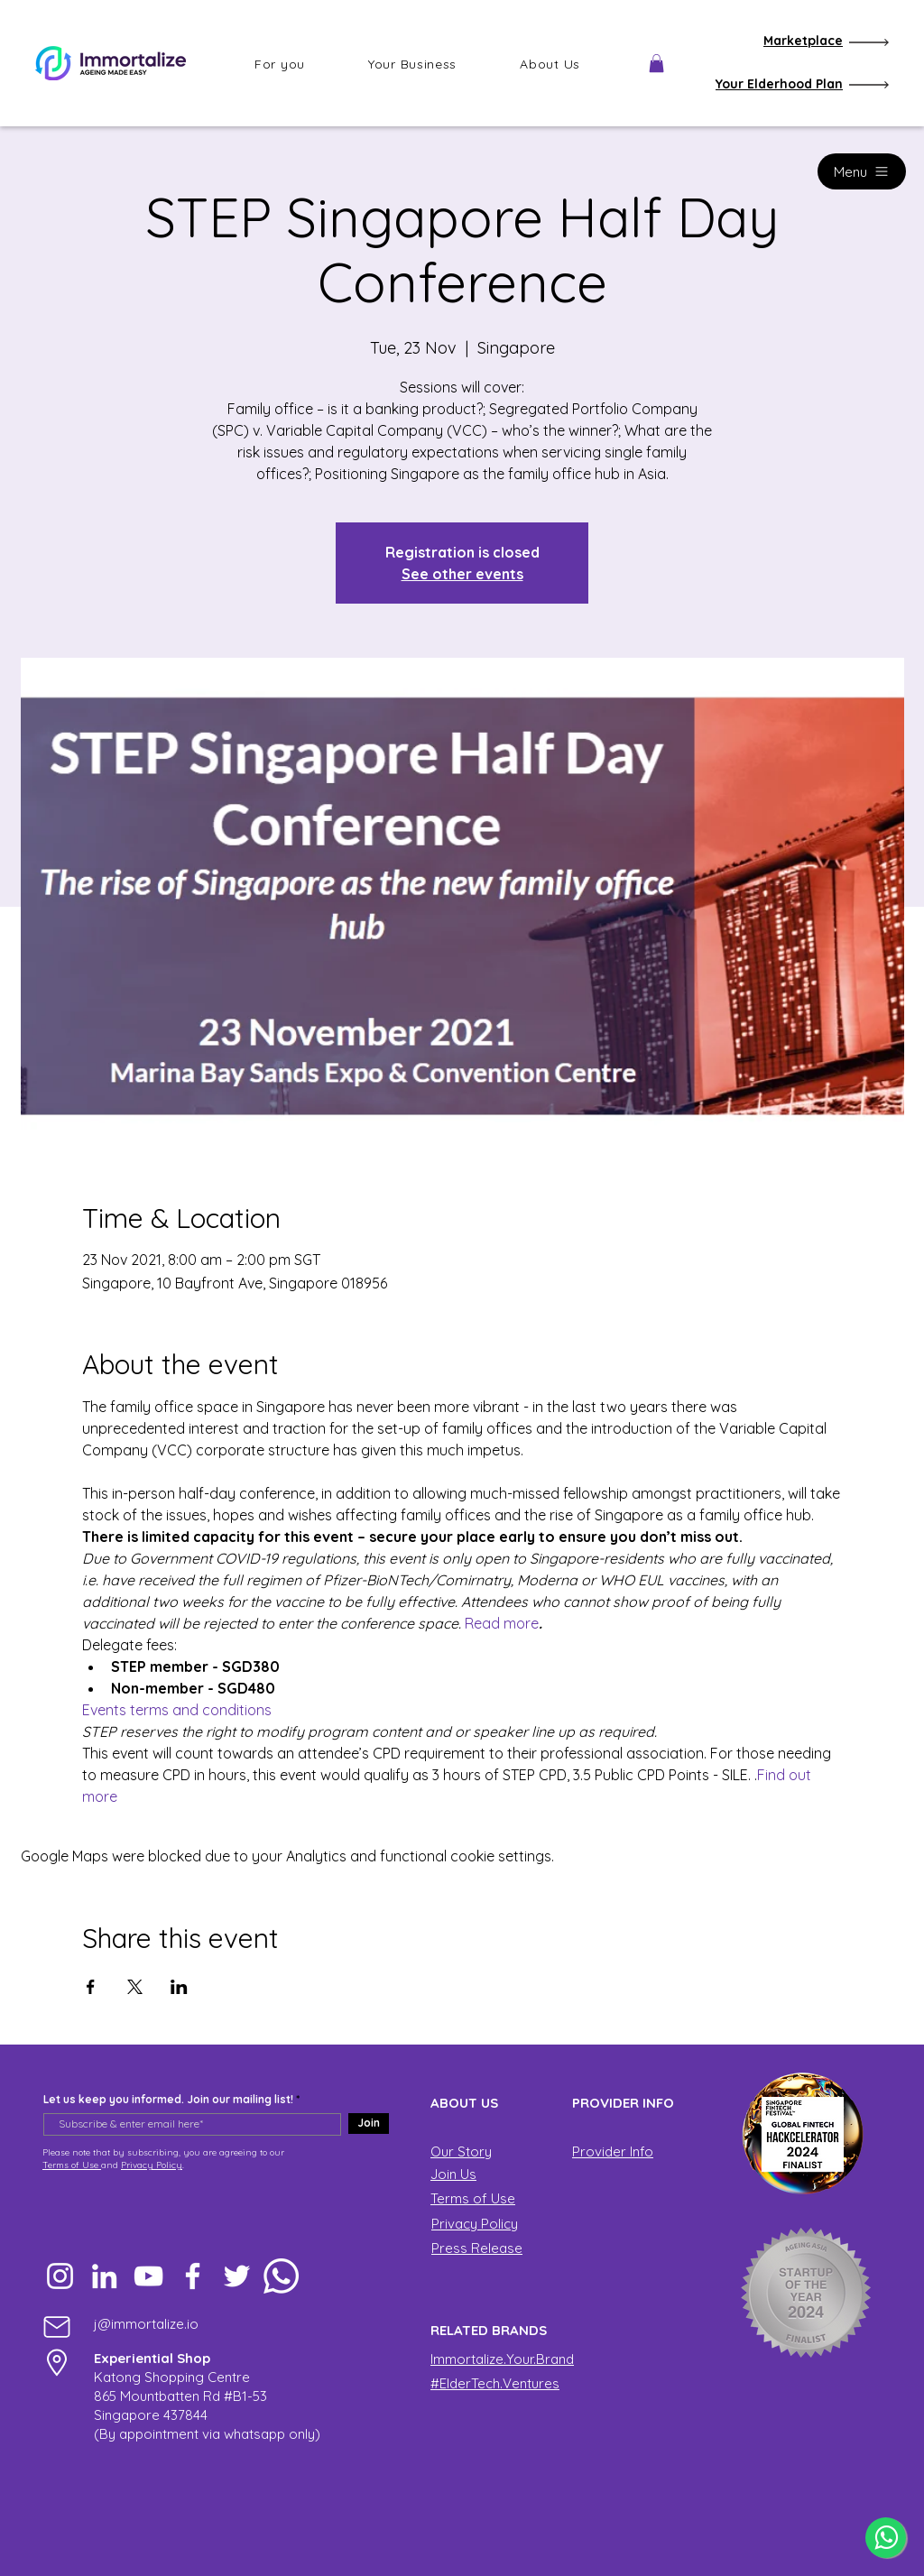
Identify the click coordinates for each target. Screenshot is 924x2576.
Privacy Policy (151, 2165)
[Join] (368, 2123)
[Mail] (56, 2327)
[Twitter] (236, 2276)
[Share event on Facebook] (90, 1987)
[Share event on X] (134, 1987)
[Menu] (862, 171)
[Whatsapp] (281, 2276)
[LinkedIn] (104, 2276)
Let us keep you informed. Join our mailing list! (168, 2099)
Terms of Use (71, 2165)
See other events (462, 574)
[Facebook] (192, 2276)
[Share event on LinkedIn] (179, 1987)
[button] (279, 64)
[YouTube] (148, 2276)
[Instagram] (60, 2276)
